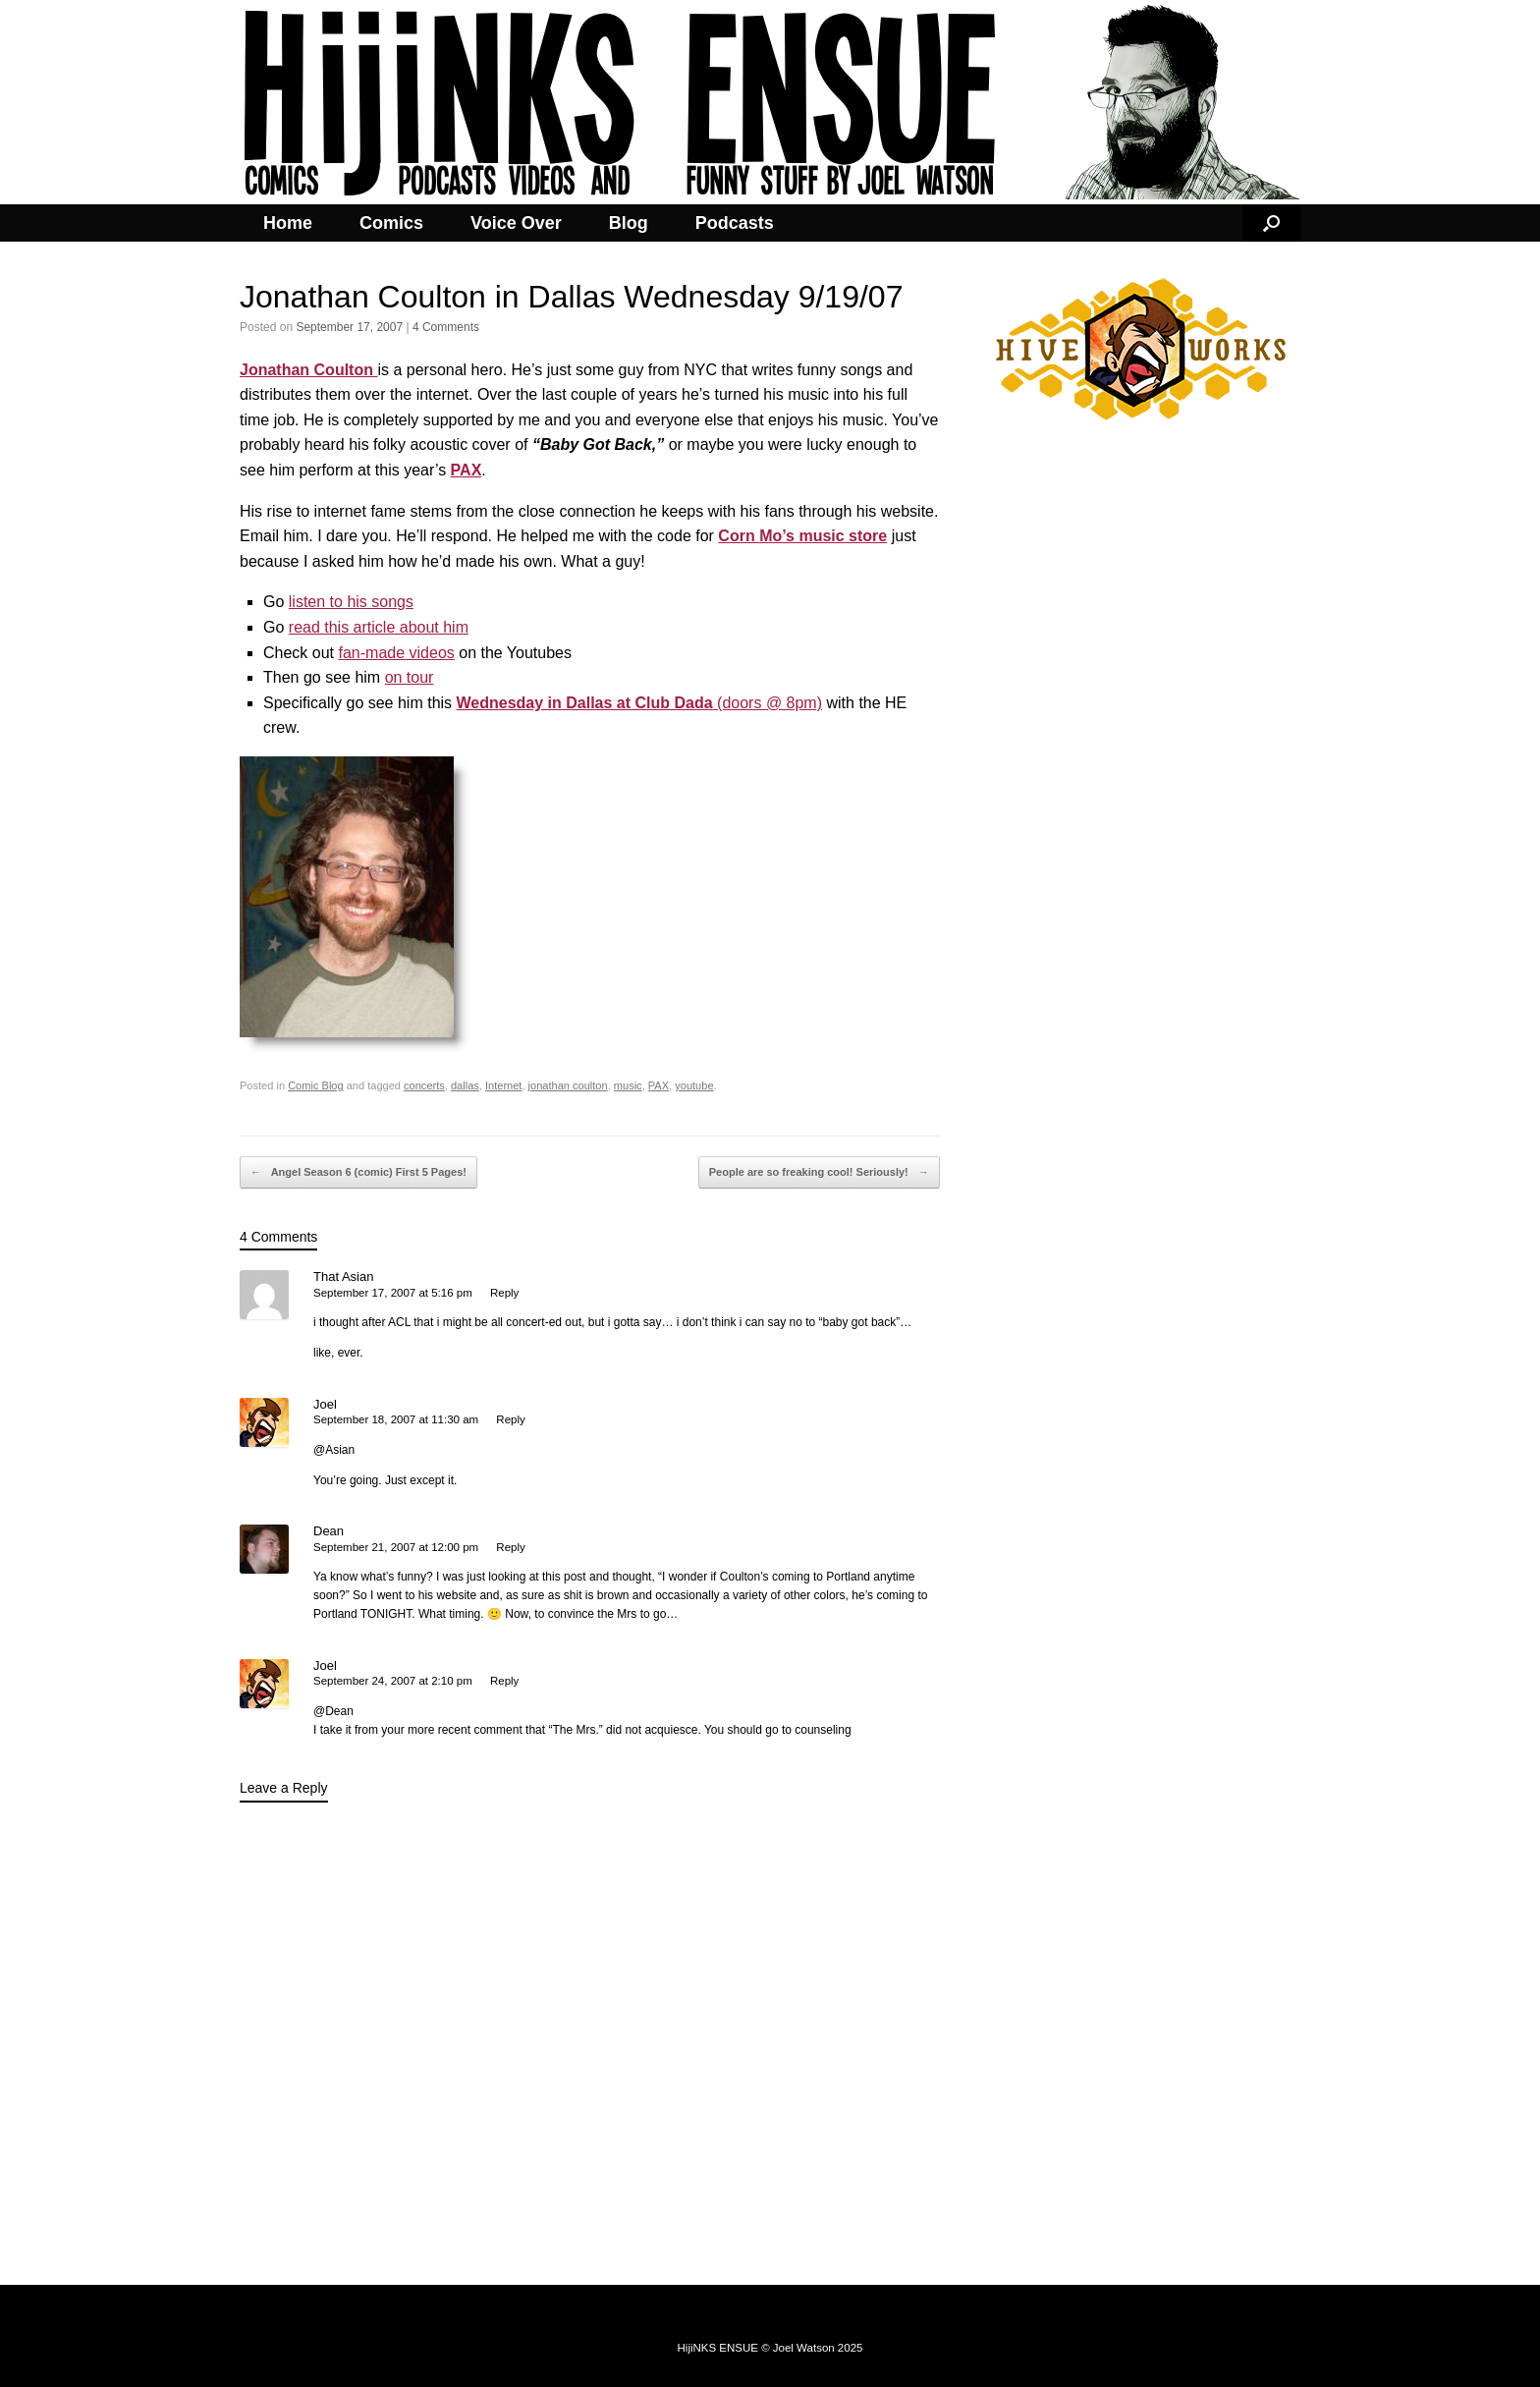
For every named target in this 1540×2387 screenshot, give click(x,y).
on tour (409, 677)
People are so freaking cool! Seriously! (819, 1173)
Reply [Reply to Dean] (510, 1547)
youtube (694, 1085)
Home (287, 223)
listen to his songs (351, 601)
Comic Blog (315, 1085)
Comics (391, 223)
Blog (628, 223)
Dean (328, 1531)
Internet (503, 1085)
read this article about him (378, 627)
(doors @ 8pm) (640, 702)
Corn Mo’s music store (802, 535)
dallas (465, 1085)
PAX (658, 1085)
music (628, 1085)
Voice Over (516, 223)
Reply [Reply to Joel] (510, 1419)
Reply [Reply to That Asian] (504, 1293)
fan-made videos (396, 652)
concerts (424, 1085)
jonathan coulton (568, 1085)
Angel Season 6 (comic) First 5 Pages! (358, 1173)
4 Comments (445, 327)
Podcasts (734, 223)
